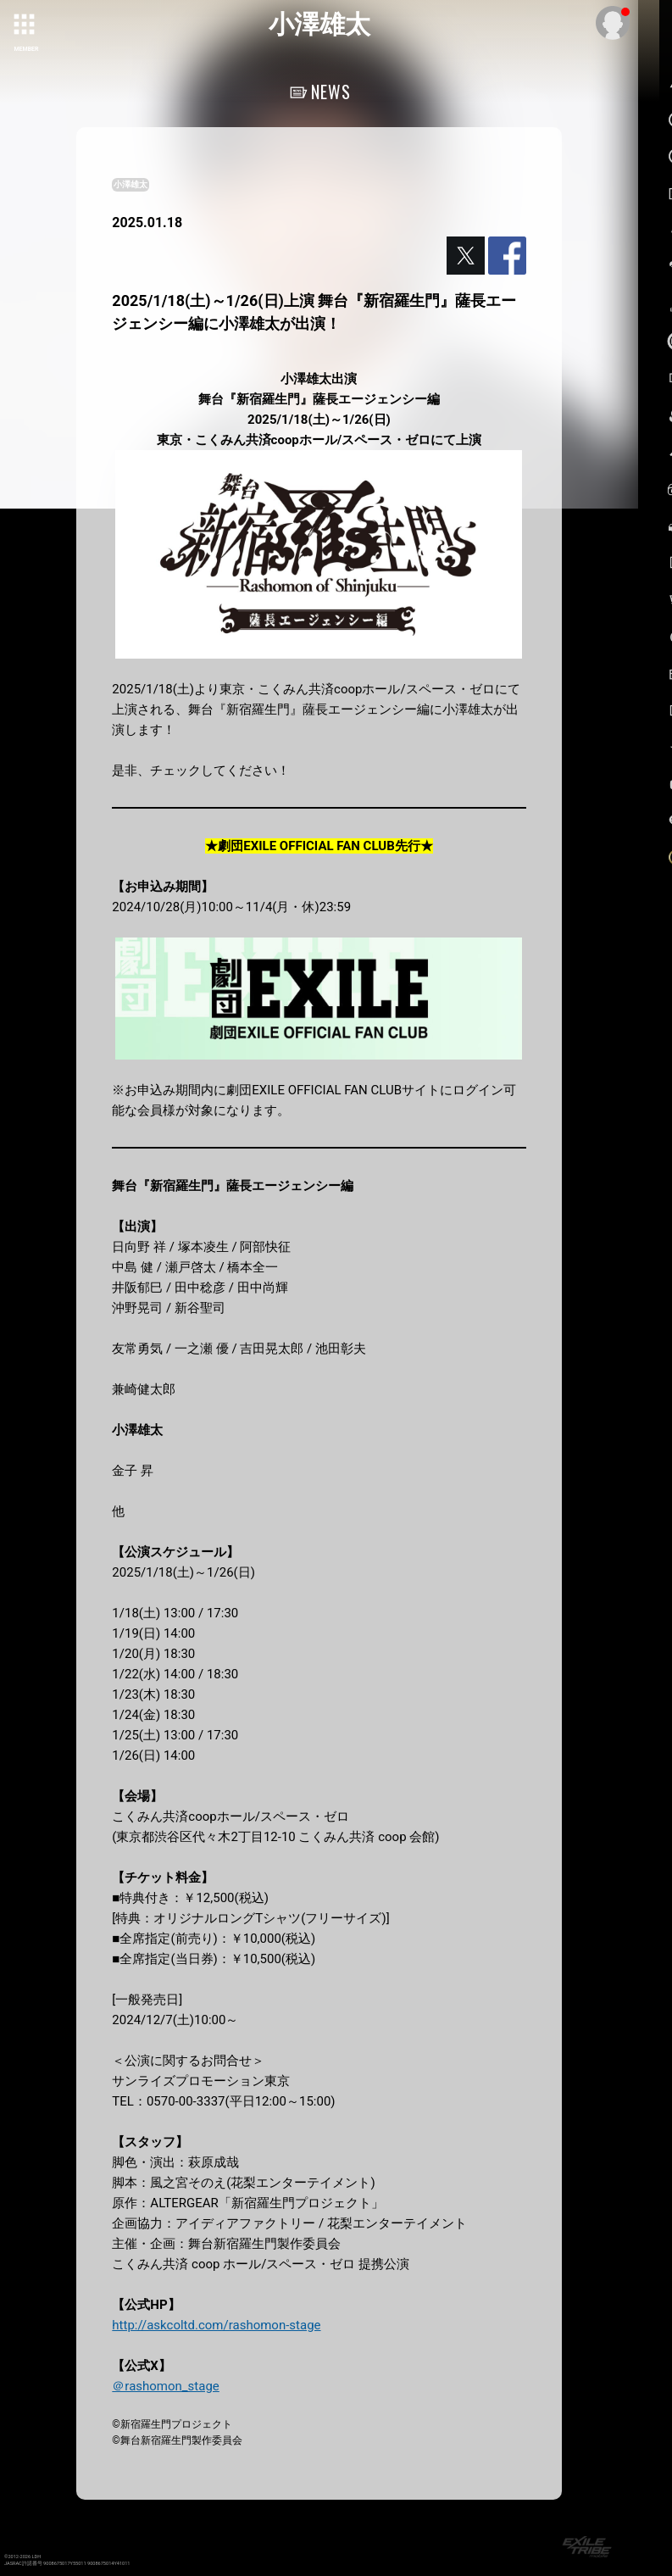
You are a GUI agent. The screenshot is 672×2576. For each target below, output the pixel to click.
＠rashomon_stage (165, 2386)
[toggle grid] (26, 26)
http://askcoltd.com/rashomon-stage (216, 2325)
